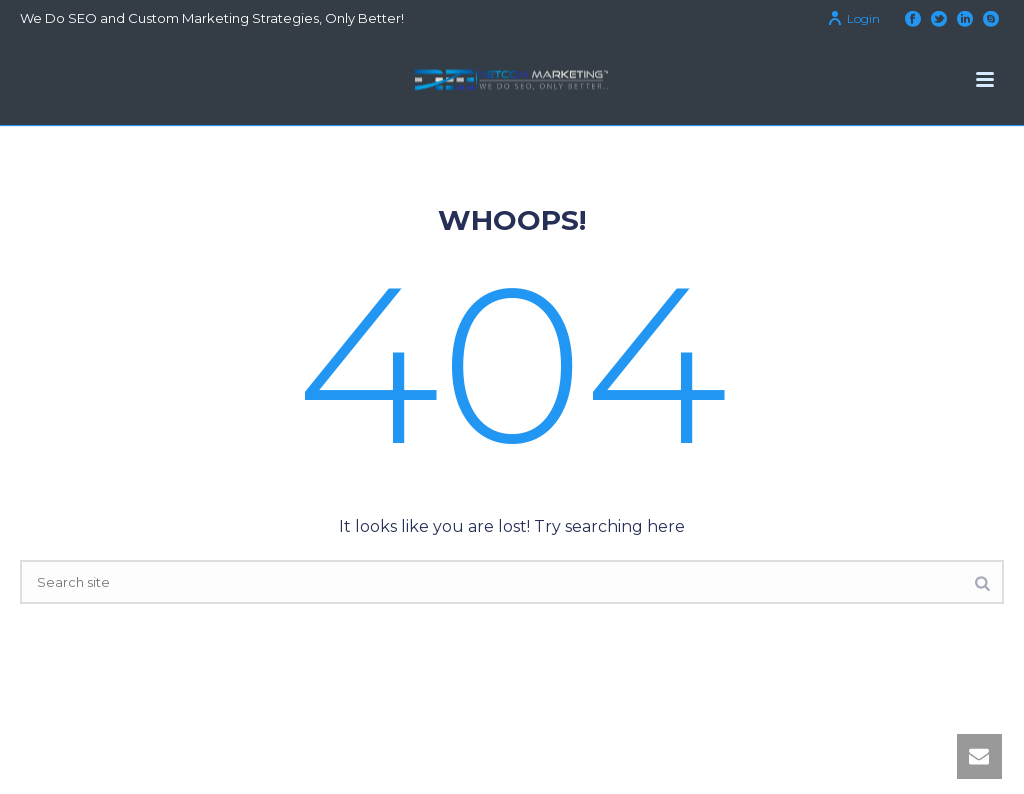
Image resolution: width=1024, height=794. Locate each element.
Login (853, 18)
